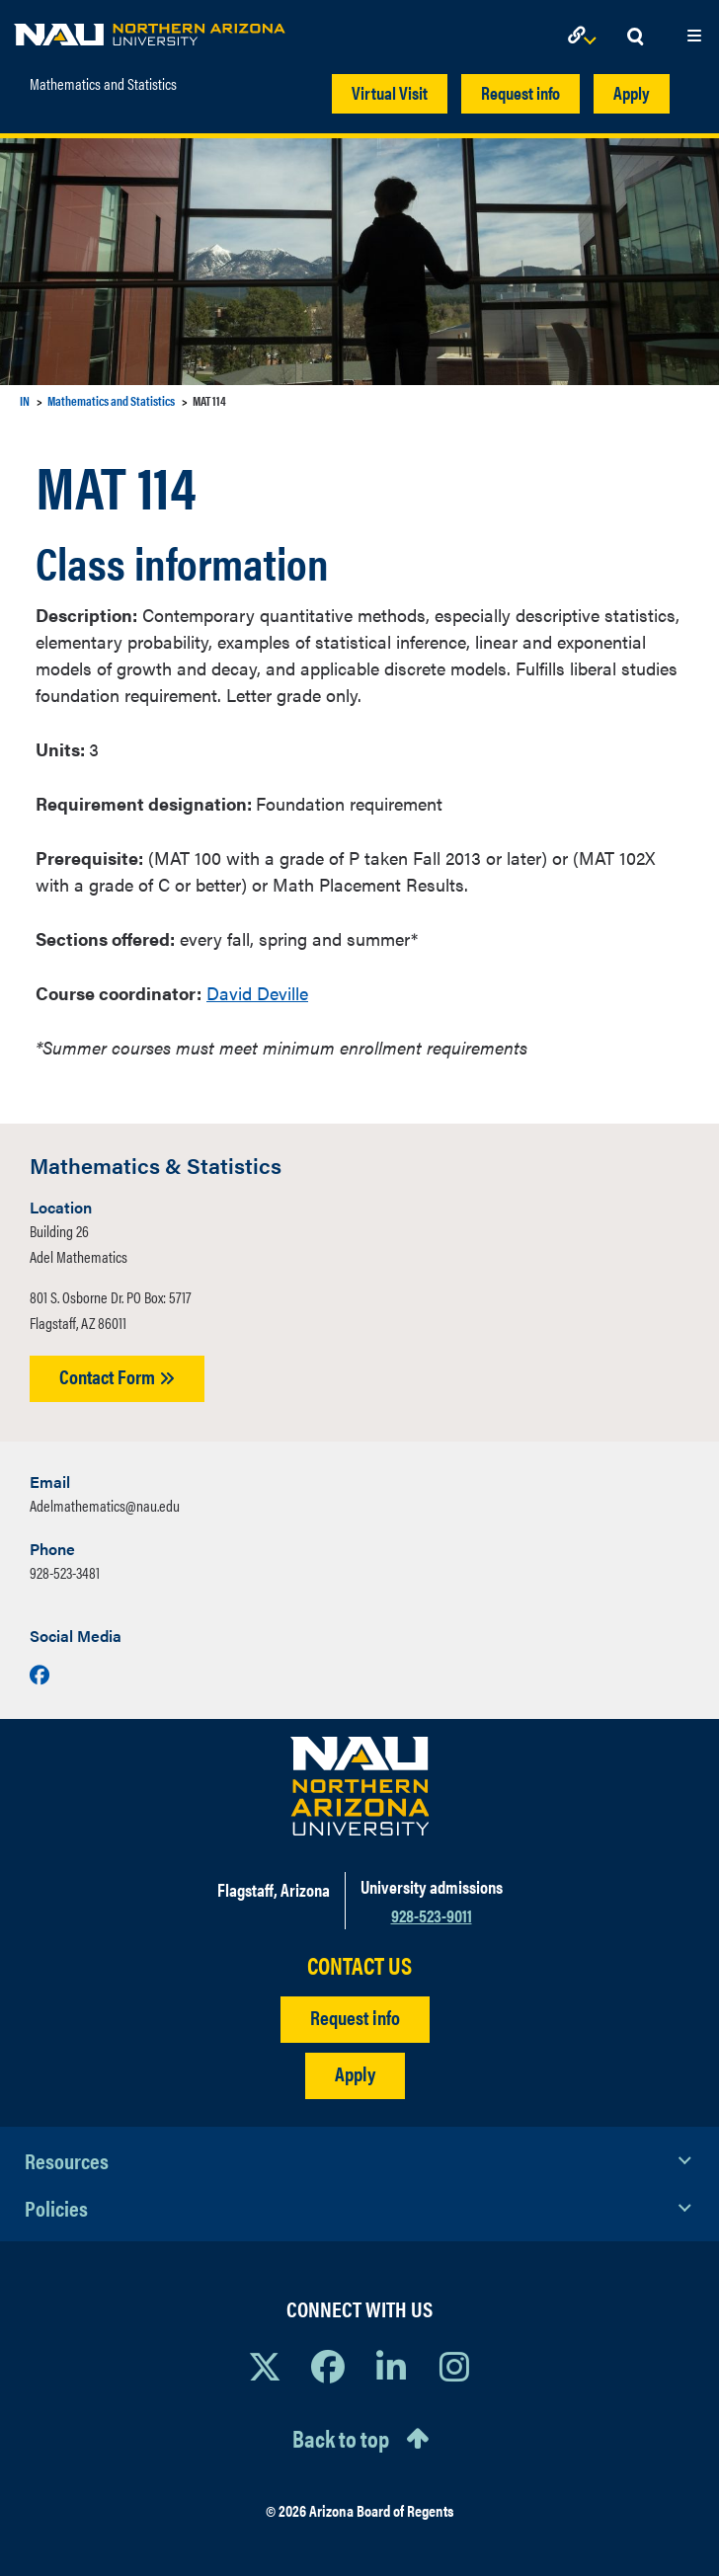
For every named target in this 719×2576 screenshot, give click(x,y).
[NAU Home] (149, 29)
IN (25, 400)
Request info (520, 92)
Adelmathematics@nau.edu (105, 1505)
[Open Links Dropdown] (585, 37)
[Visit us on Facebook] (39, 1674)
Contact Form (117, 1376)
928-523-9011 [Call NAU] (431, 1915)
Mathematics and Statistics (103, 84)
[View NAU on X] (264, 2365)
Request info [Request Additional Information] (355, 2016)
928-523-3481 (65, 1572)
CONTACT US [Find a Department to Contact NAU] (359, 1965)
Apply (631, 92)
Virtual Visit (390, 92)
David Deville (257, 992)
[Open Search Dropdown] (635, 37)
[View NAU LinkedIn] (391, 2365)
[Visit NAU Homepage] (360, 1786)
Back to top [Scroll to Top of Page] (340, 2438)
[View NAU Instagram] (454, 2365)
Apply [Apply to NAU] (355, 2073)
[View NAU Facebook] (328, 2365)
